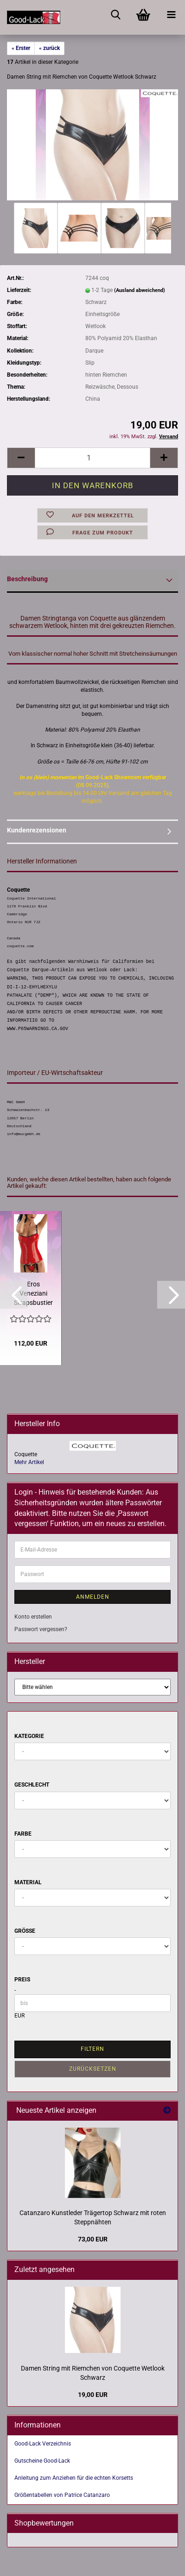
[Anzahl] (92, 457)
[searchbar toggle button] (115, 14)
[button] (21, 457)
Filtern (92, 2049)
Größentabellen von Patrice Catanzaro (62, 2495)
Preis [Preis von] (22, 1979)
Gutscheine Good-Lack (42, 2461)
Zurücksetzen (92, 2069)
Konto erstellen (33, 1617)
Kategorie (29, 1736)
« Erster (21, 48)
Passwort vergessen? (40, 1629)
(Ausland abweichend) (139, 290)
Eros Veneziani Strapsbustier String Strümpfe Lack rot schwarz (33, 1293)
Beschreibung (27, 579)
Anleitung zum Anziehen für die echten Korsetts (73, 2478)
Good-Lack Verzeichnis (42, 2443)
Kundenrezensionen (36, 830)
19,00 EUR (93, 2394)
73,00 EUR (93, 2239)
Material (28, 1882)
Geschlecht (31, 1784)
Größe (24, 1931)
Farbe (23, 1834)
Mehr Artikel (29, 1462)
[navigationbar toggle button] (171, 14)
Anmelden (92, 1597)
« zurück (49, 48)
